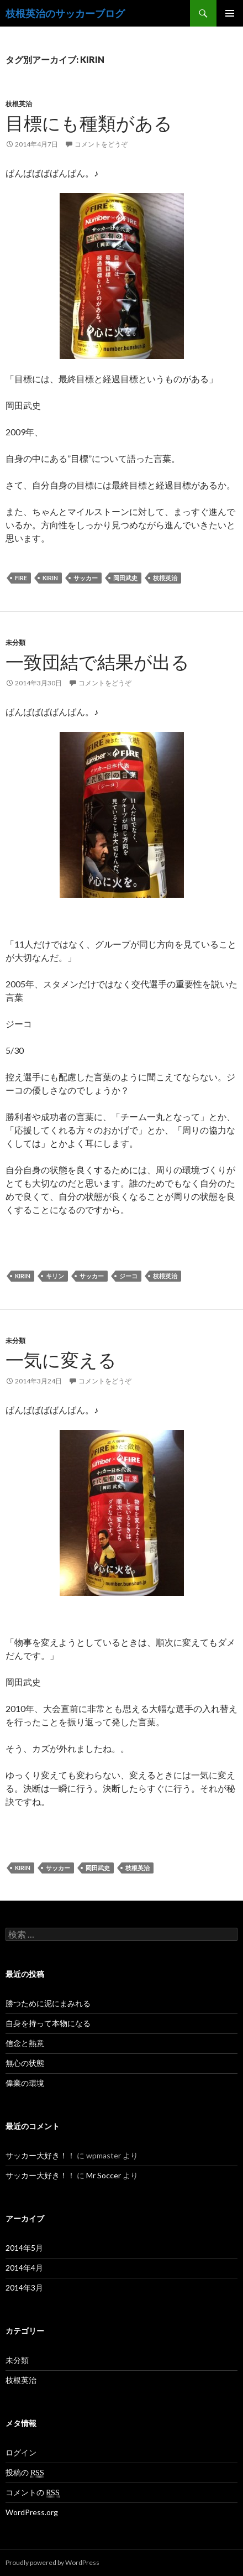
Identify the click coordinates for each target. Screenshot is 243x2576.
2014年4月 (24, 2267)
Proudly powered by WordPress (52, 2562)
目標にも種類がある (89, 123)
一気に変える (61, 1360)
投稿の (25, 2473)
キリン (55, 1275)
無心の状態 (25, 2063)
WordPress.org (32, 2512)
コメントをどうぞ (101, 144)
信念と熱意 (25, 2043)
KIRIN (50, 577)
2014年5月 (24, 2247)
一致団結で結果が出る (97, 661)
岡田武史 (125, 577)
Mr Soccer (103, 2175)
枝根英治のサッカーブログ (65, 13)
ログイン (21, 2452)
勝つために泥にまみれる (48, 2003)
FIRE (21, 577)
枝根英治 (19, 104)
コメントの (33, 2492)
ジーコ (128, 1275)
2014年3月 (24, 2287)
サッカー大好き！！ (40, 2155)
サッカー (85, 577)
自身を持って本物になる (48, 2023)
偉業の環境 (25, 2083)
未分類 (15, 642)
